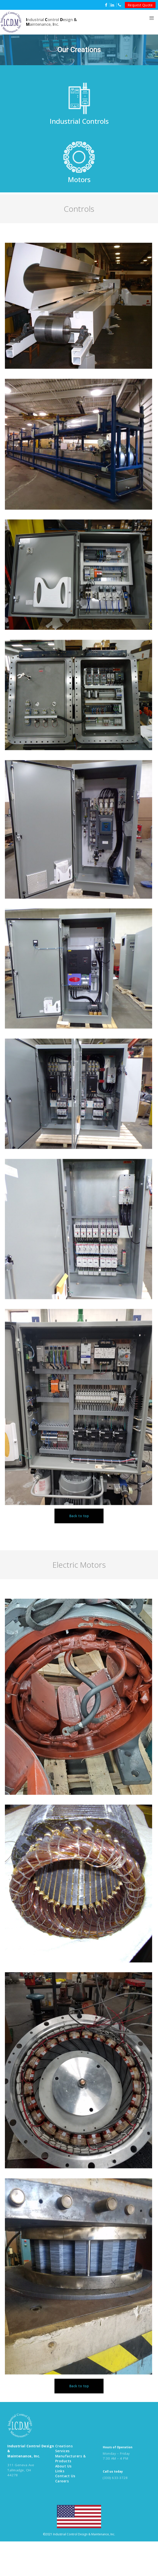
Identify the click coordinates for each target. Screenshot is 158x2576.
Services (62, 2451)
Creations (64, 2446)
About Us (63, 2466)
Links (60, 2471)
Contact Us (65, 2476)
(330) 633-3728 (115, 2477)
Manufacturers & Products (70, 2458)
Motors (79, 179)
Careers (62, 2481)
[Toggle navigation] (151, 18)
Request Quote (140, 5)
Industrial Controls (79, 121)
